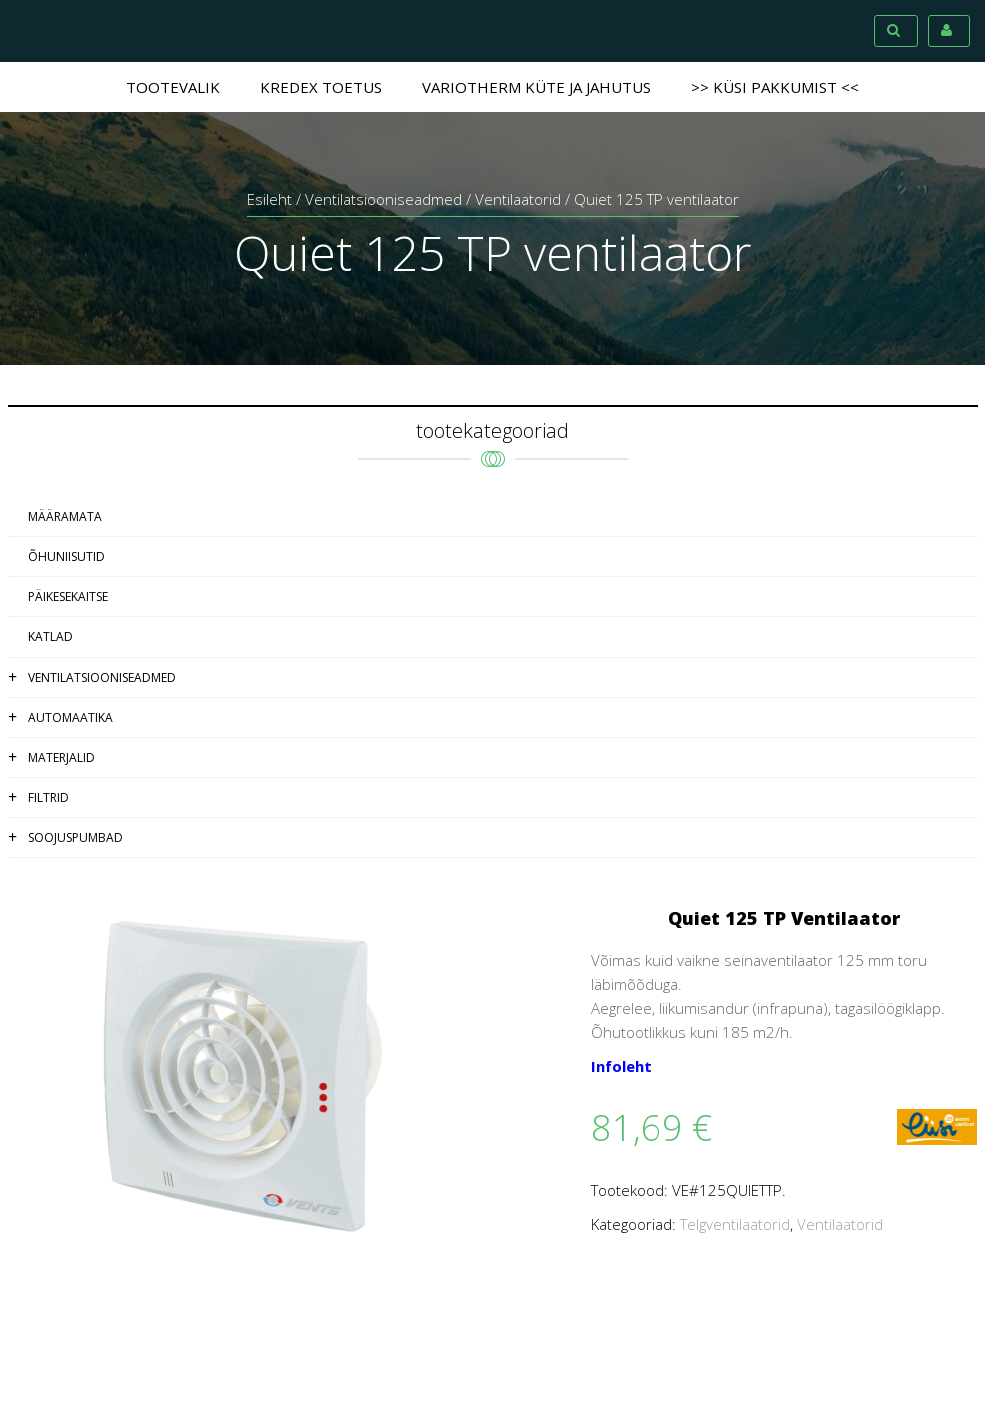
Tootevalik (173, 87)
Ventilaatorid (518, 199)
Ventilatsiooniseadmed (383, 199)
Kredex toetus (321, 87)
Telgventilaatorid (735, 1224)
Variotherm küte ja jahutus (536, 87)
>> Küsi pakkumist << (775, 87)
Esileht (269, 199)
